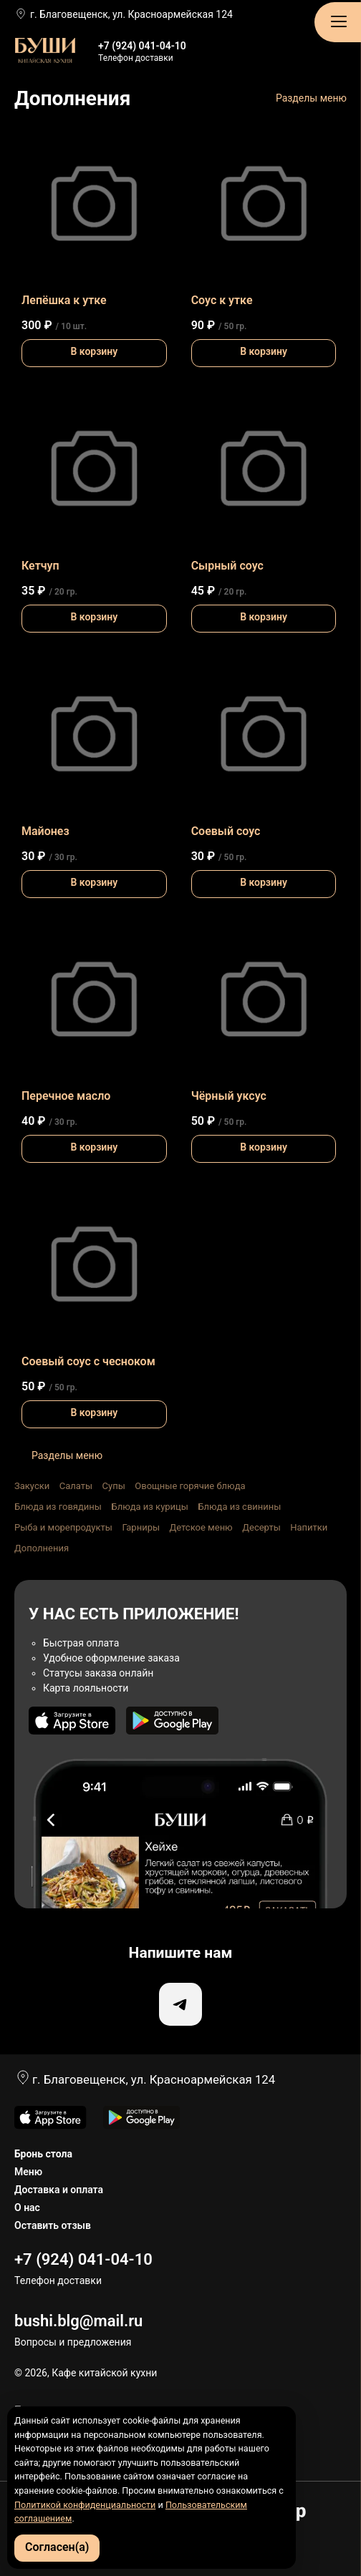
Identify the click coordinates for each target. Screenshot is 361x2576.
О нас (27, 2207)
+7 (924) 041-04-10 (142, 46)
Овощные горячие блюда (190, 1485)
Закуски (31, 1485)
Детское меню (201, 1527)
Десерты (261, 1527)
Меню (28, 2171)
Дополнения (41, 1548)
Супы (113, 1485)
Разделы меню (311, 98)
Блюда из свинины (239, 1506)
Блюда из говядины (58, 1506)
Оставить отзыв (52, 2225)
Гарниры (141, 1527)
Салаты (75, 1485)
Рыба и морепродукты (63, 1527)
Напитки (308, 1527)
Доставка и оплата (58, 2189)
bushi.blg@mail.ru (78, 2321)
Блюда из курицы (149, 1506)
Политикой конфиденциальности (84, 2504)
